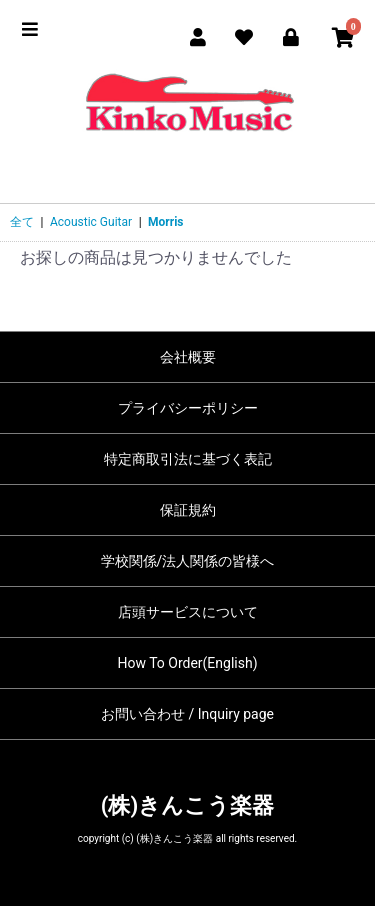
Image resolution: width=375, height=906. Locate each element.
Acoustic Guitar (91, 222)
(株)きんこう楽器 (187, 805)
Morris (165, 222)
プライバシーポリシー (188, 408)
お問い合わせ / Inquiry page (187, 714)
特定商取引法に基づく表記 (188, 459)
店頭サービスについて (188, 612)
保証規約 (188, 510)
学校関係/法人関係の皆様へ (188, 561)
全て (22, 222)
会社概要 (188, 357)
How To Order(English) (187, 663)
